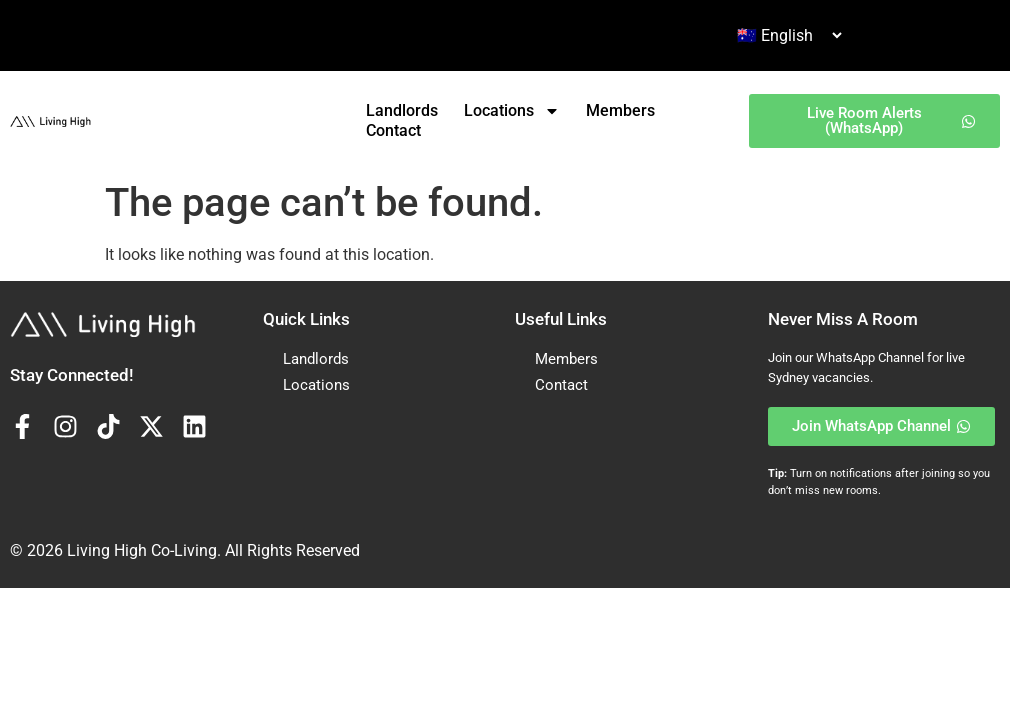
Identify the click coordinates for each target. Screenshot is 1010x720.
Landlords (402, 110)
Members (620, 110)
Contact (393, 130)
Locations (512, 111)
